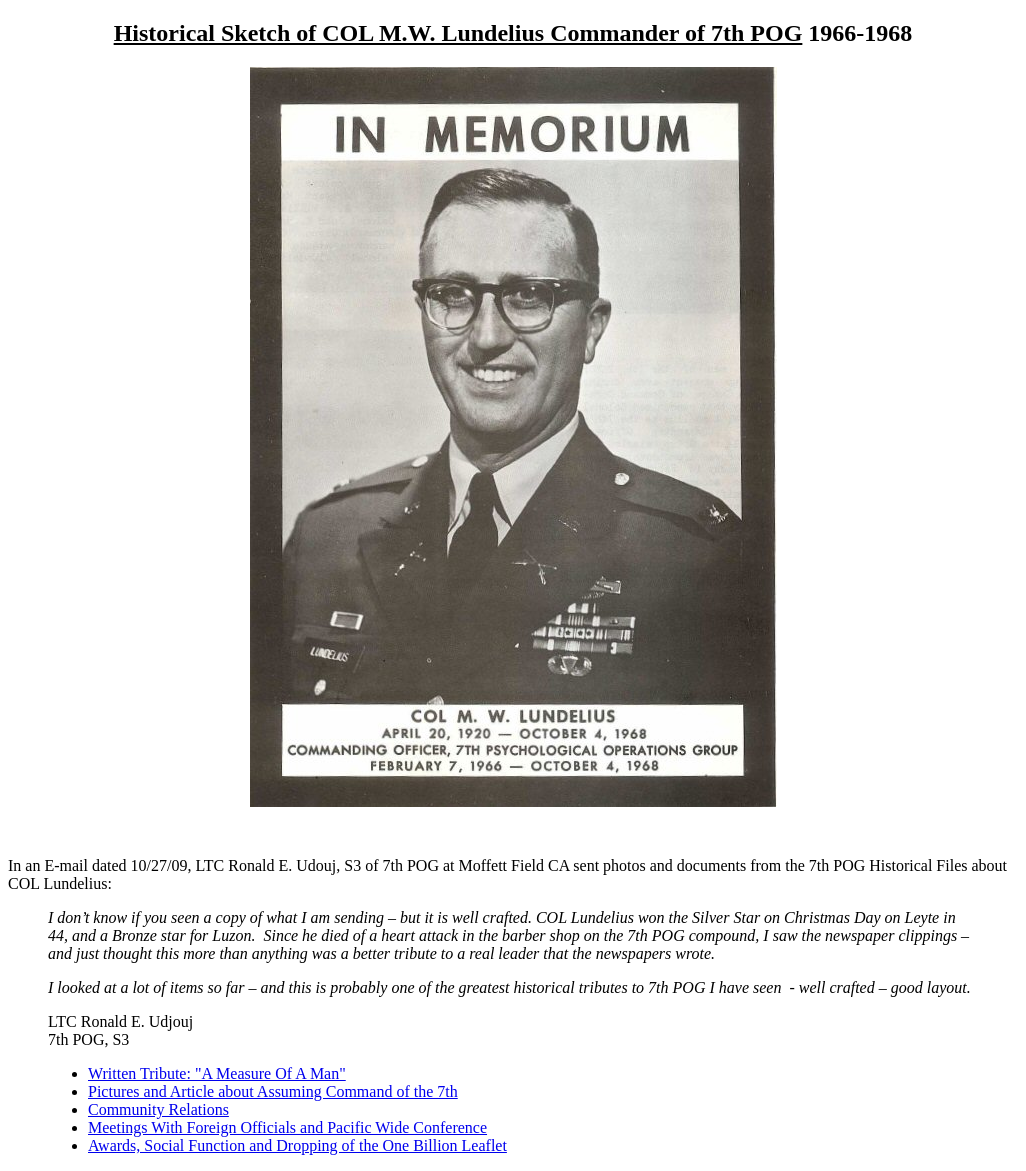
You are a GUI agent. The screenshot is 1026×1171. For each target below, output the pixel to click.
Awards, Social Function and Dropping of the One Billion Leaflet (297, 1145)
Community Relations (158, 1109)
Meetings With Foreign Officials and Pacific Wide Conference (287, 1127)
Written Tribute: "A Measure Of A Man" (217, 1073)
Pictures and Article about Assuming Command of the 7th (273, 1091)
